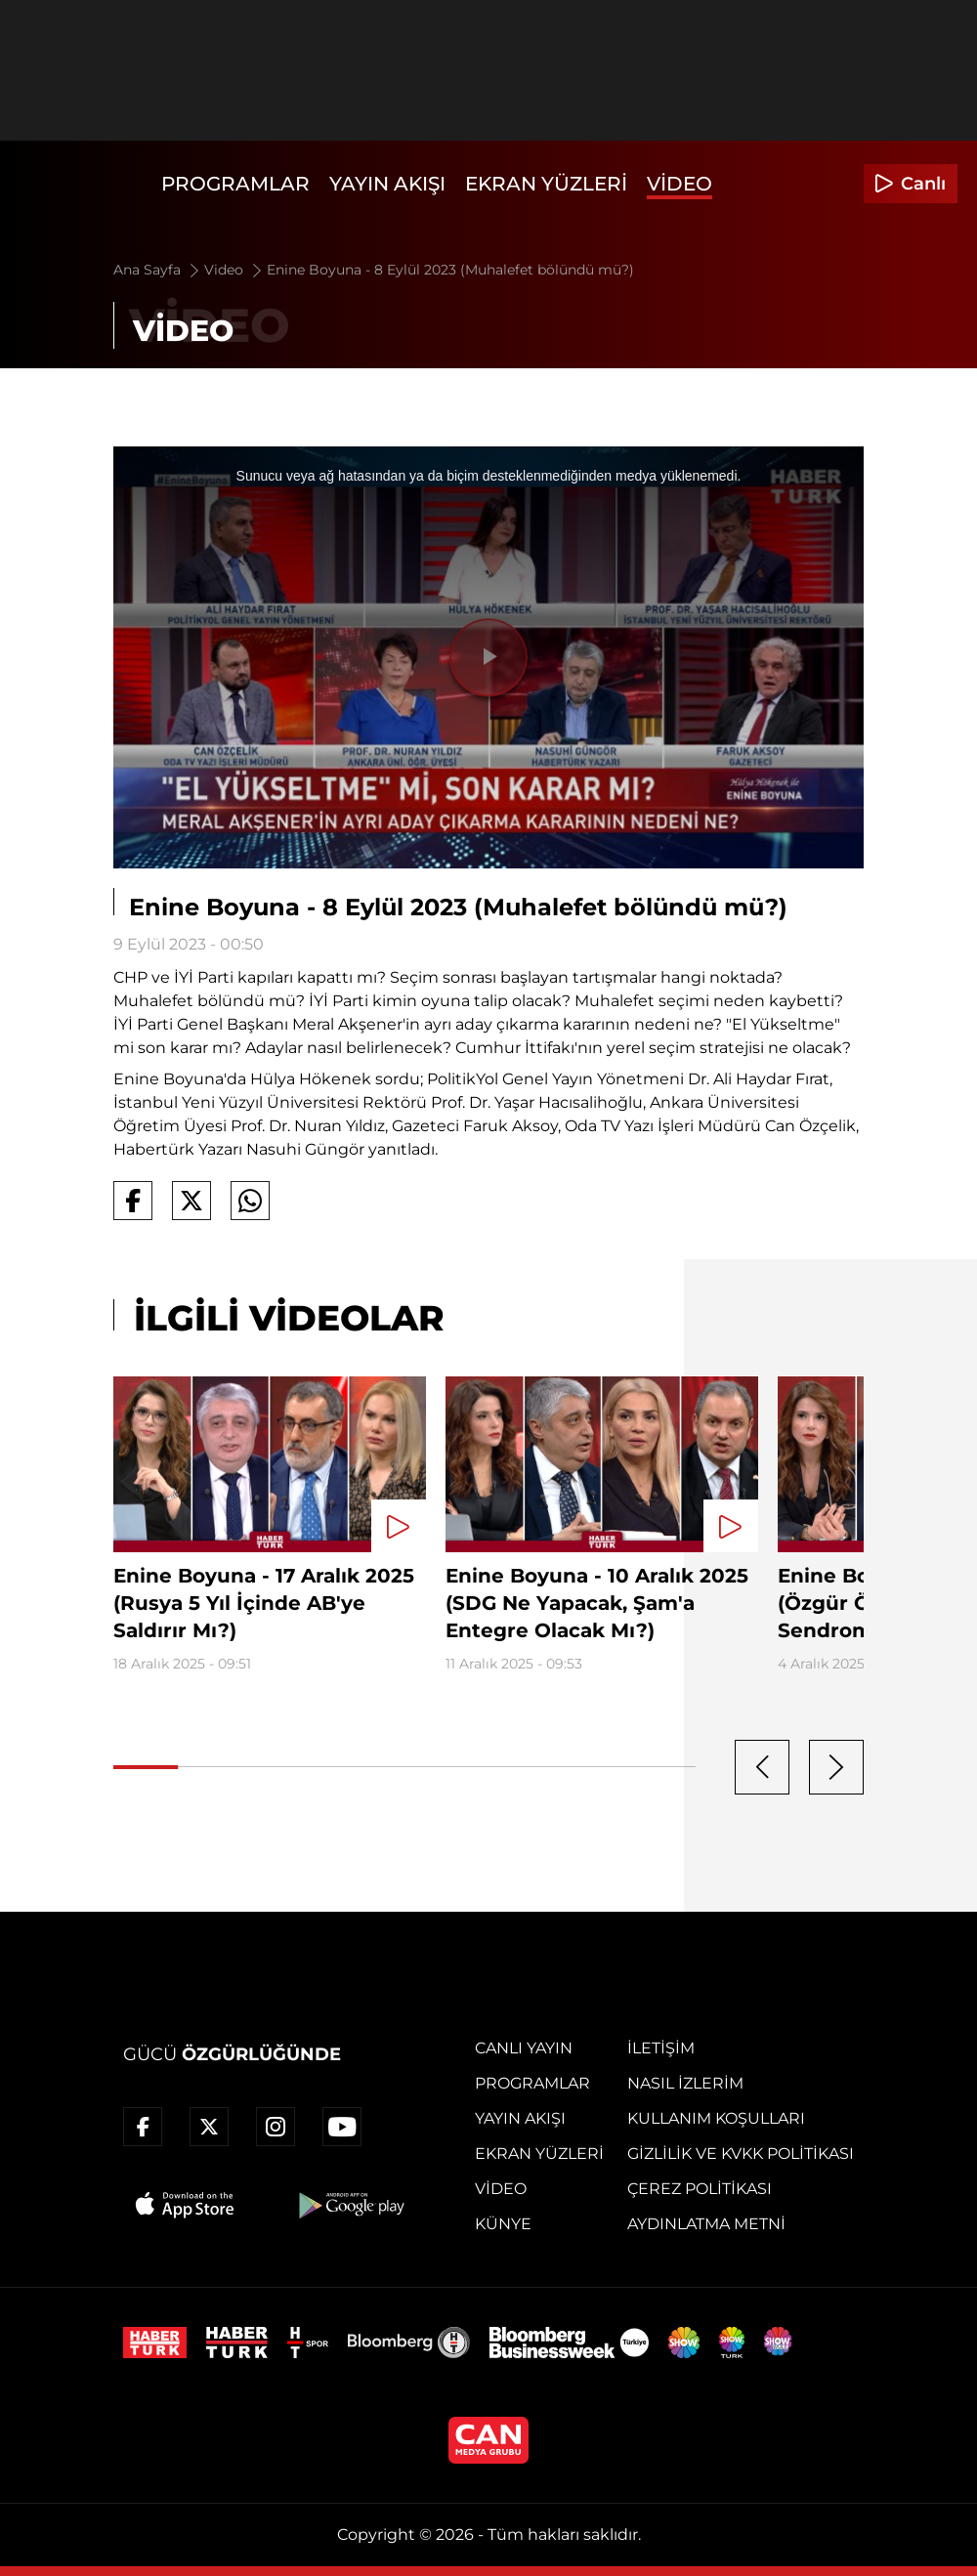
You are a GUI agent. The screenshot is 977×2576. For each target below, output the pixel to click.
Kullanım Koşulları (716, 2118)
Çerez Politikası (699, 2188)
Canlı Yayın (524, 2048)
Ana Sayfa (157, 269)
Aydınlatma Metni (706, 2224)
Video (679, 183)
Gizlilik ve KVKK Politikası (740, 2153)
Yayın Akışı (387, 183)
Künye (503, 2224)
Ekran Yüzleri (546, 183)
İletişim (661, 2048)
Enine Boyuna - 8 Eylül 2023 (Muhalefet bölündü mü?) (450, 269)
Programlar (235, 183)
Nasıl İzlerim (685, 2083)
